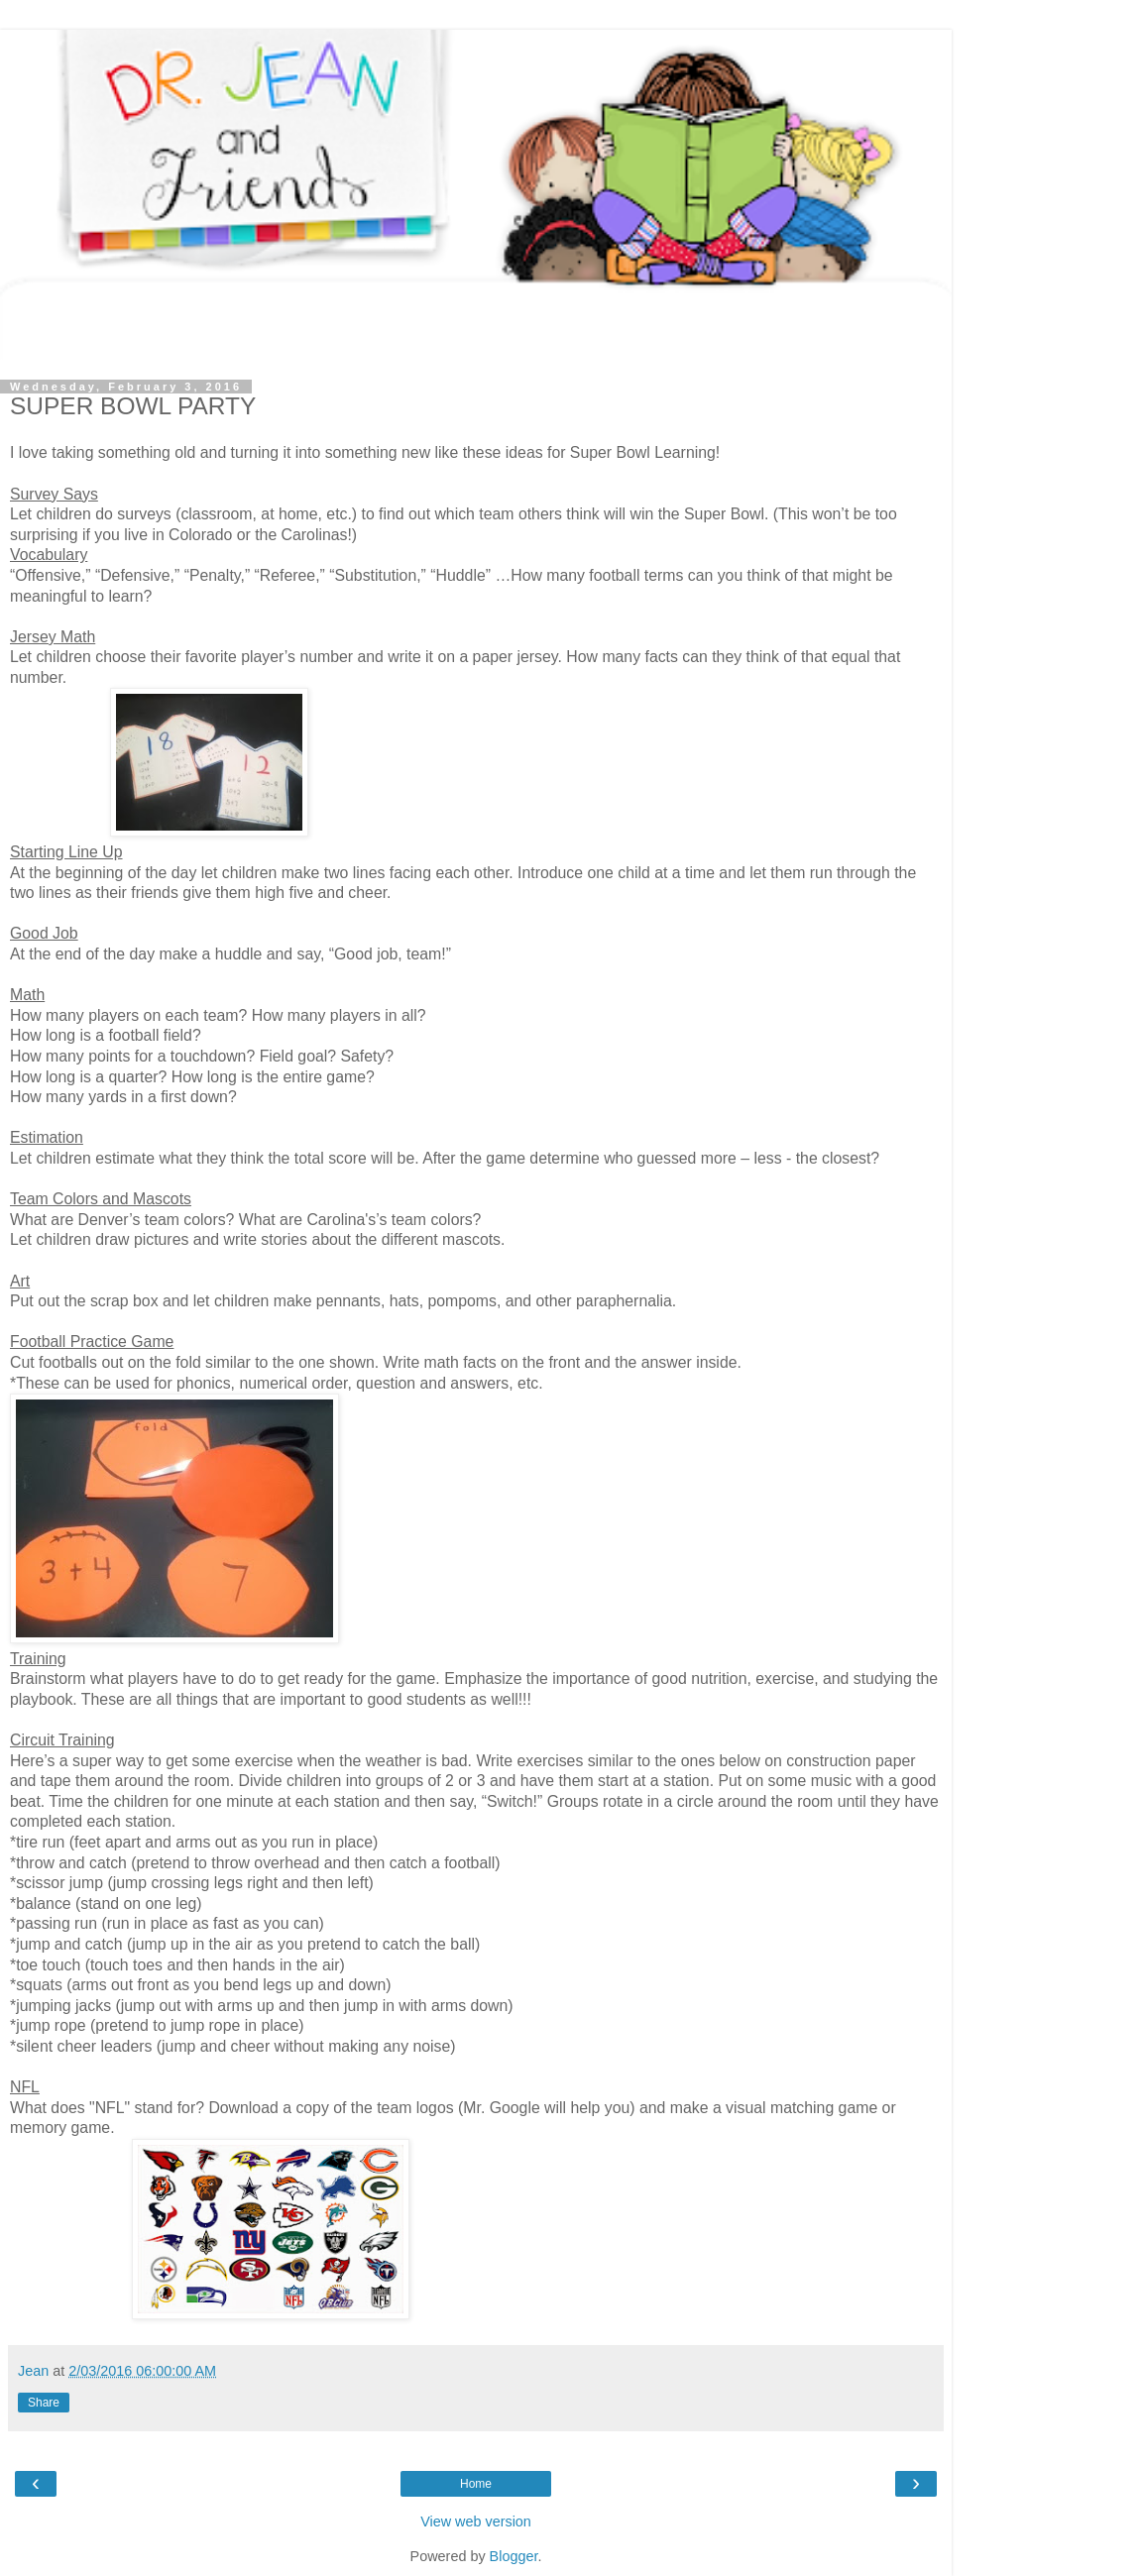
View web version (475, 2521)
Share (43, 2402)
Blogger (514, 2556)
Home (476, 2484)
